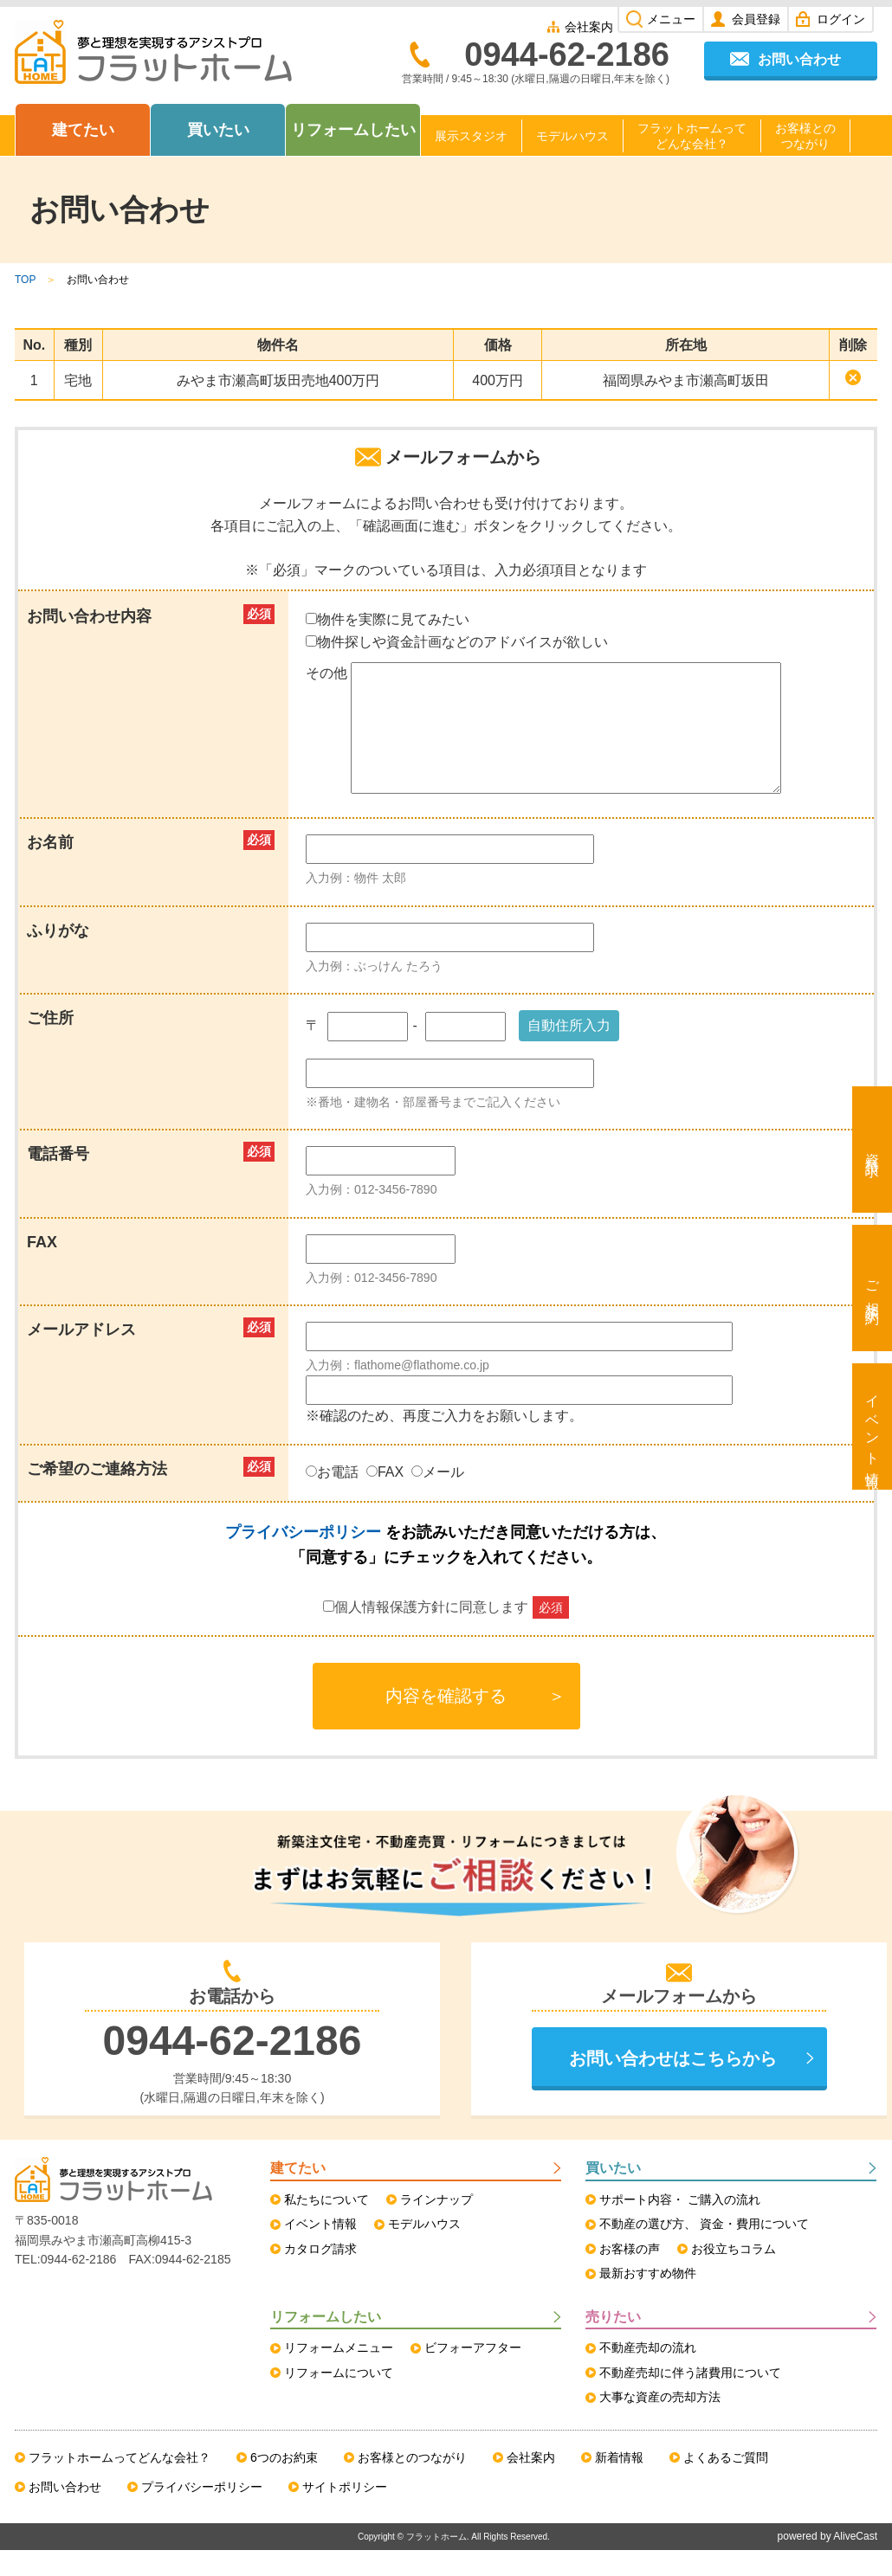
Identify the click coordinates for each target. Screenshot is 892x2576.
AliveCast (855, 2562)
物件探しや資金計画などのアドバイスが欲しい (457, 641)
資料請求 (872, 1149)
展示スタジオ (471, 136)
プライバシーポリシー (303, 1558)
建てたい (83, 129)
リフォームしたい (353, 129)
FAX (387, 1498)
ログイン (841, 19)
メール (439, 1498)
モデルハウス (572, 136)
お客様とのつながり (805, 136)
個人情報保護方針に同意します (445, 1633)
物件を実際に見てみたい (387, 619)
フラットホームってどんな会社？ (692, 136)
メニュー (671, 19)
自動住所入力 (569, 1051)
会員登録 (756, 19)
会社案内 (589, 27)
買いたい (218, 129)
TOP (25, 280)
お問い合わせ (799, 59)
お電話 (334, 1498)
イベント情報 (872, 1426)
